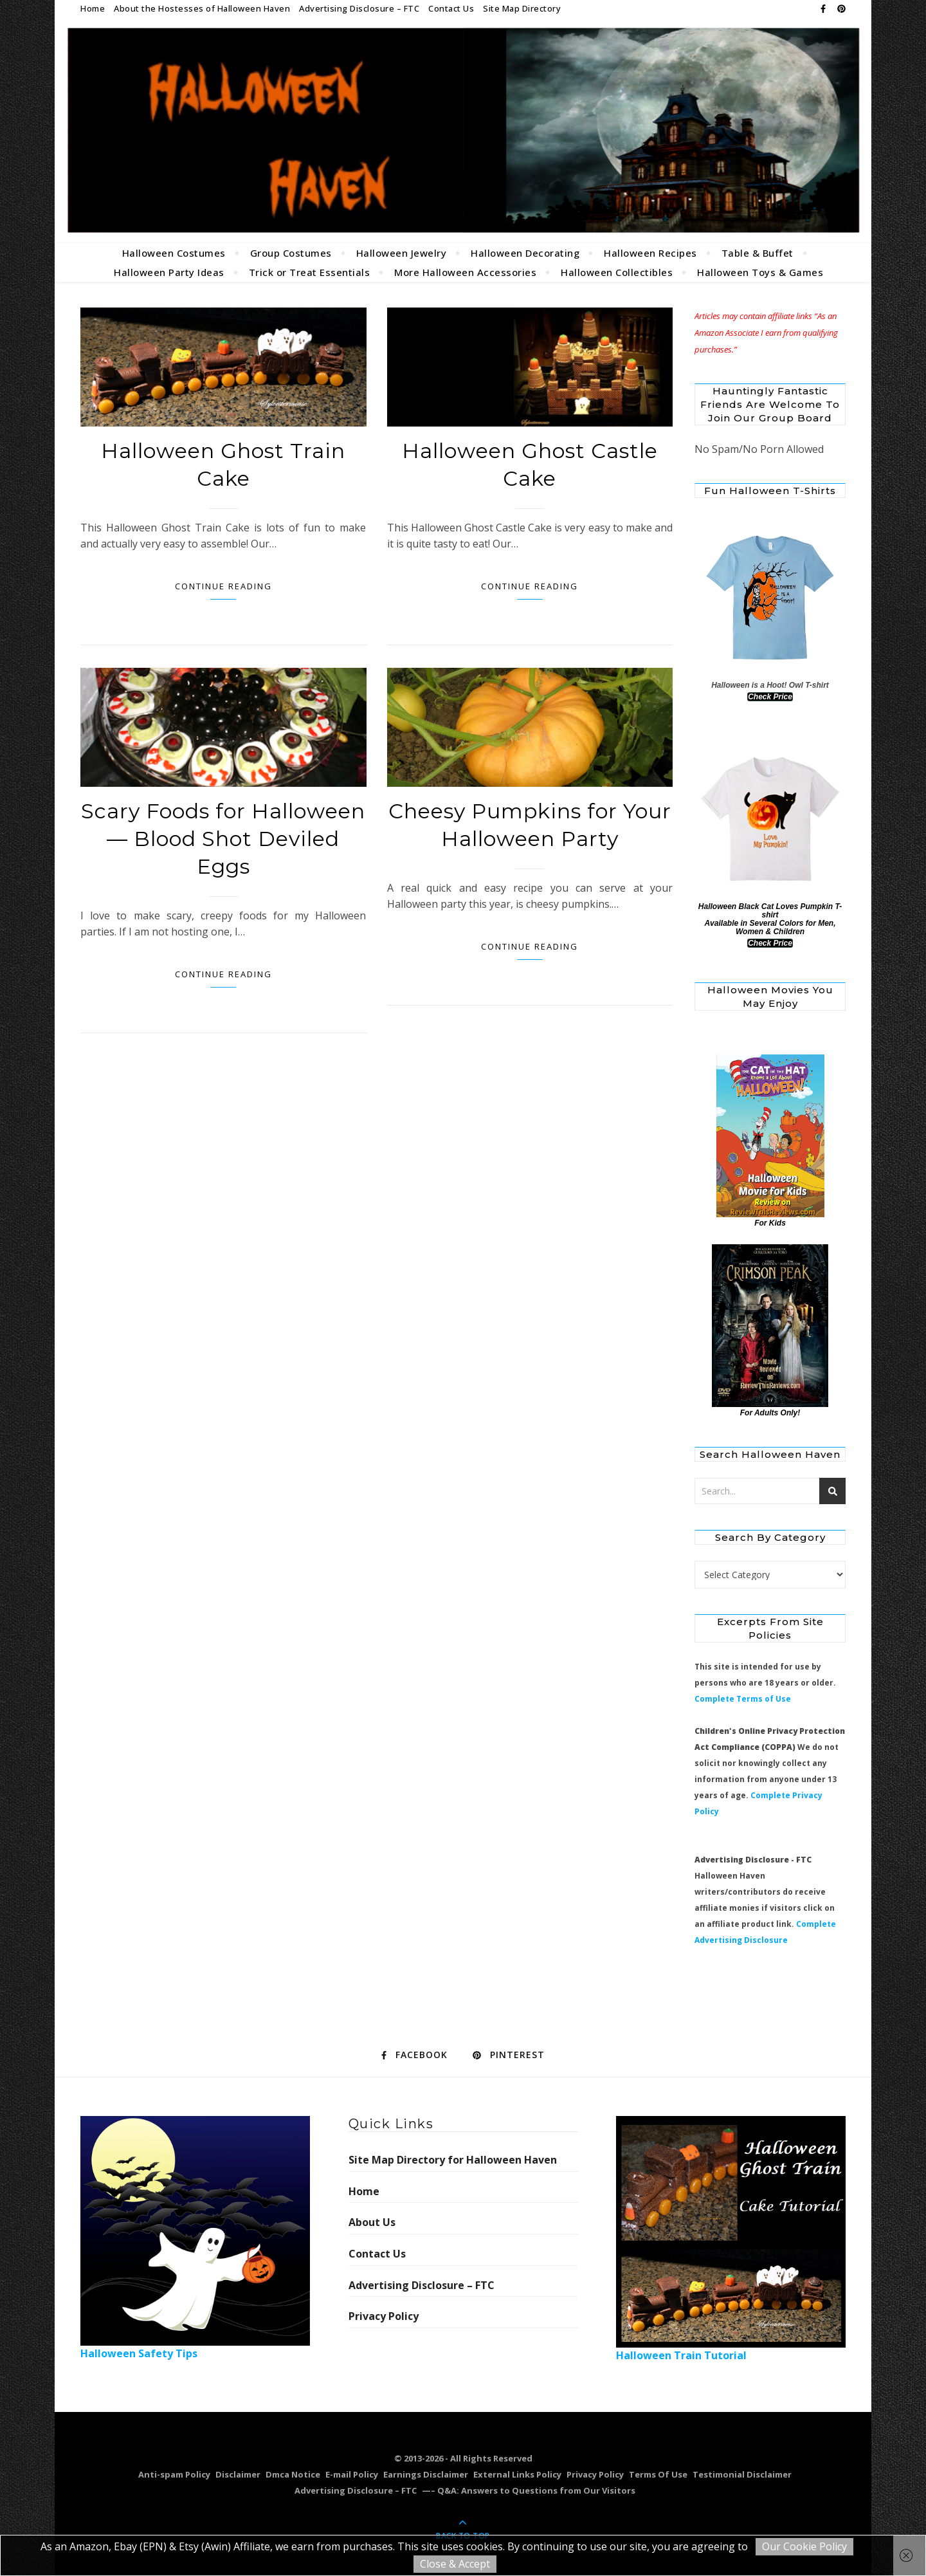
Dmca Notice (293, 2474)
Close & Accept (455, 2564)
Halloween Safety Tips (195, 2238)
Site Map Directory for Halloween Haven (453, 2160)
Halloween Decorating (525, 252)
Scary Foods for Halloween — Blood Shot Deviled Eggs (223, 838)
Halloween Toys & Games (760, 272)
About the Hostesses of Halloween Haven (202, 8)
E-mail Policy (351, 2474)
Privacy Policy (384, 2316)
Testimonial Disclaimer (742, 2474)
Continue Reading (223, 586)
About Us (372, 2222)
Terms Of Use (658, 2474)
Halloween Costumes (174, 252)
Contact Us (451, 8)
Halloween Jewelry (401, 252)
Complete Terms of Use (742, 1698)
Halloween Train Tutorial (731, 2239)
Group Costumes (291, 252)
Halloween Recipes (650, 252)
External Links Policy (517, 2474)
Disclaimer (237, 2474)
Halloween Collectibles (617, 272)
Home (92, 8)
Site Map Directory (522, 8)
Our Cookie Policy (804, 2546)
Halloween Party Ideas (169, 272)
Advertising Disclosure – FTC (359, 8)
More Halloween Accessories (465, 272)
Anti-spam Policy (174, 2474)
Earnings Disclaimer (425, 2474)
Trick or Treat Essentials (309, 272)
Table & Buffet (758, 252)
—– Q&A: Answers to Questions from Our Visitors (528, 2490)
